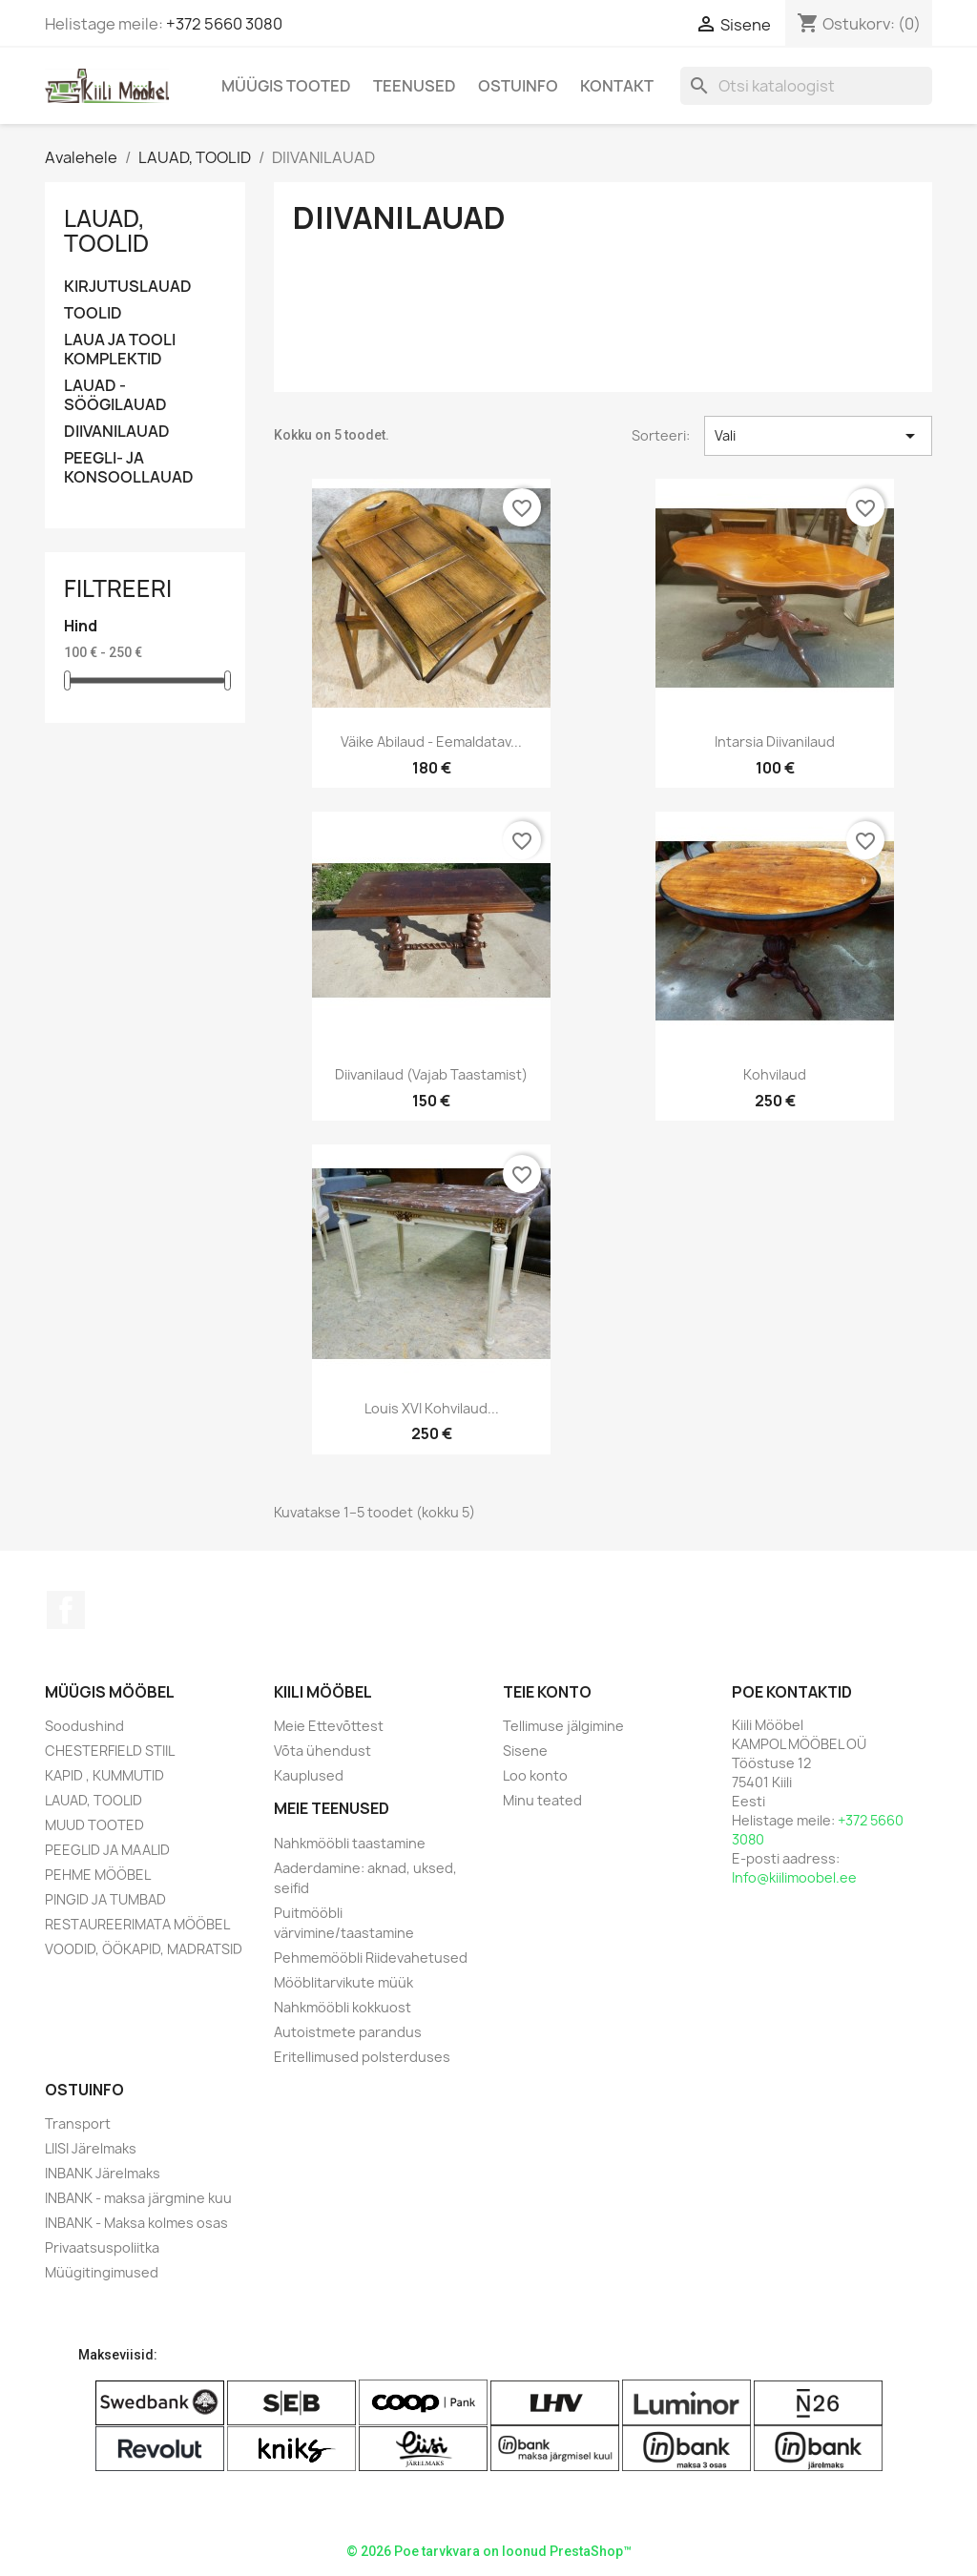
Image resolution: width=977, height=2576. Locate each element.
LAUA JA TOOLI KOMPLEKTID (120, 349)
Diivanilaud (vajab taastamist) (431, 1074)
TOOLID (93, 313)
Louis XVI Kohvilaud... (431, 1408)
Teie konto (547, 1691)
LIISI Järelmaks (90, 2148)
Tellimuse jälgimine (563, 1726)
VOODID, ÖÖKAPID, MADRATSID (143, 1949)
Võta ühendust (322, 1750)
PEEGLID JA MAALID (107, 1850)
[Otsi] (806, 86)
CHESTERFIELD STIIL (110, 1750)
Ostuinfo (518, 85)
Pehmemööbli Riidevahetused (371, 1957)
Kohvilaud (774, 1074)
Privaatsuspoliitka (102, 2247)
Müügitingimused (101, 2272)
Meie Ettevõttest (329, 1726)
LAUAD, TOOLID (106, 230)
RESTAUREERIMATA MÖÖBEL (137, 1924)
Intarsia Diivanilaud (775, 741)
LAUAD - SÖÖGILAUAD (115, 395)
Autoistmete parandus (348, 2032)
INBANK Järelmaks (102, 2173)
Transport (78, 2123)
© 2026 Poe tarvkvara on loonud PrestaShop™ (489, 2551)
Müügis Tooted (286, 85)
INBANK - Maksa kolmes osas (136, 2223)
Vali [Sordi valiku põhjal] (818, 435)
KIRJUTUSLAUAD (128, 287)
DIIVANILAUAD (117, 432)
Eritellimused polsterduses (362, 2057)
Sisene (525, 1750)
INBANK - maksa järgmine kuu (138, 2198)
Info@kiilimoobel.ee (794, 1877)
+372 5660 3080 (224, 23)
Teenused (414, 85)
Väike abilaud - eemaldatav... (431, 741)
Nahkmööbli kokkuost (342, 2007)
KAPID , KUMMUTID (104, 1775)
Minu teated (542, 1800)
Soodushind (84, 1726)
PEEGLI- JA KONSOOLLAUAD (129, 467)
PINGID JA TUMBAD (105, 1899)
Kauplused (308, 1775)
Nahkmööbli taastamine (350, 1843)
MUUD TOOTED (94, 1825)
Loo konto (535, 1775)
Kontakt (617, 85)
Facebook (66, 1610)
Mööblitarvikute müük (343, 1982)
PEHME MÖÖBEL (98, 1874)
